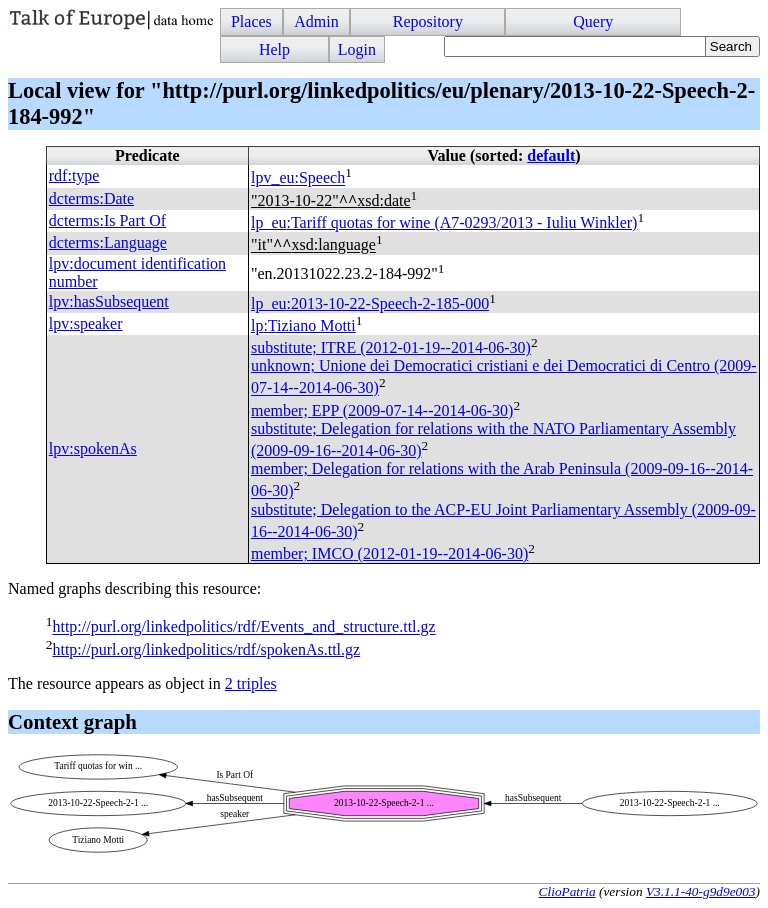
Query (593, 21)
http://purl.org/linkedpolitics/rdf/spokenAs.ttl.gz (206, 649)
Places (251, 21)
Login (357, 49)
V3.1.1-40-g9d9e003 (701, 891)
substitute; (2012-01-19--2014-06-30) (391, 347)
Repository (428, 21)
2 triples (251, 683)
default (551, 155)
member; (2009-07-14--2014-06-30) (382, 410)
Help (274, 49)
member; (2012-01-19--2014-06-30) (389, 553)
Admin (316, 21)
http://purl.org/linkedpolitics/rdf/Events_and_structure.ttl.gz (243, 627)
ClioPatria (567, 891)
